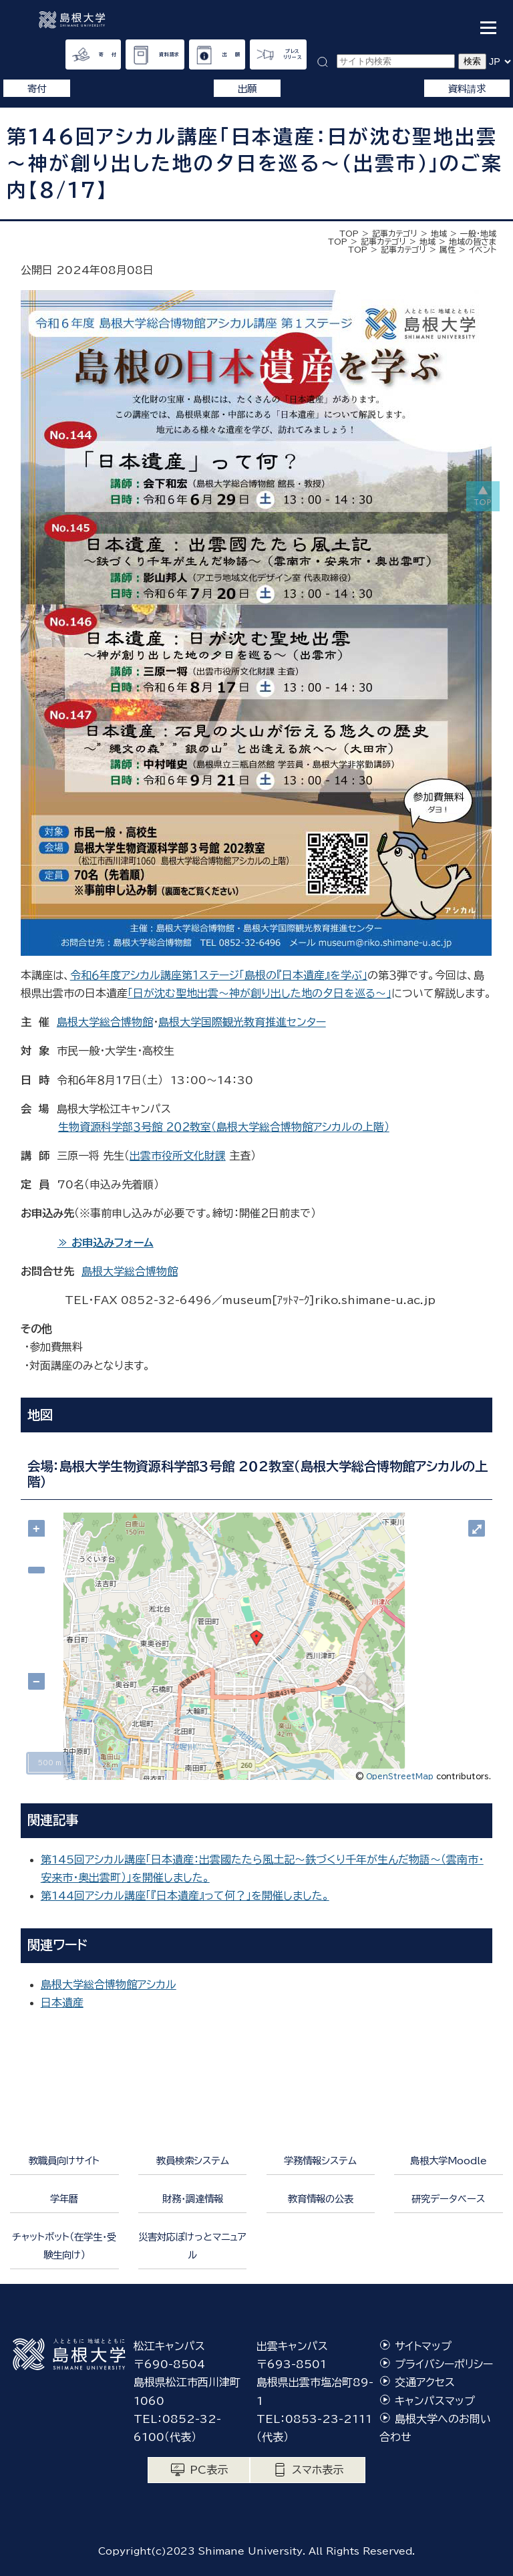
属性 (448, 249)
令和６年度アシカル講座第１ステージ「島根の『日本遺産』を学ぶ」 (218, 975)
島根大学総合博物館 (105, 1022)
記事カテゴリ (394, 233)
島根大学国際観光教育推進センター (242, 1022)
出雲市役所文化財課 (178, 1155)
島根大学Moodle (448, 2161)
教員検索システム (192, 2161)
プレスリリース (293, 54)
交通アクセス (425, 2382)
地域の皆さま (472, 241)
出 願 (231, 54)
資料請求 (169, 54)
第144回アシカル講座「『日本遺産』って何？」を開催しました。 (185, 1895)
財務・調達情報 (192, 2199)
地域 (439, 233)
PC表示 (209, 2469)
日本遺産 (62, 2002)
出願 (247, 89)
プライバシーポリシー (444, 2364)
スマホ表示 (317, 2469)
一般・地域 (478, 233)
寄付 (36, 89)
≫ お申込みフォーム (105, 1242)
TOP (349, 233)
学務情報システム (320, 2161)
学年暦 (64, 2199)
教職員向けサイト (64, 2161)
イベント (482, 249)
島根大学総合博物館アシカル (108, 1984)
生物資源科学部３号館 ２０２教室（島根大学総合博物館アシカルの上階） (223, 1127)
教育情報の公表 (320, 2199)
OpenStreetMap (400, 1776)
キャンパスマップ (435, 2401)
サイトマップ (423, 2346)
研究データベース (448, 2199)
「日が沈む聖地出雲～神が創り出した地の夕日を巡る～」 (259, 993)
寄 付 (108, 54)
